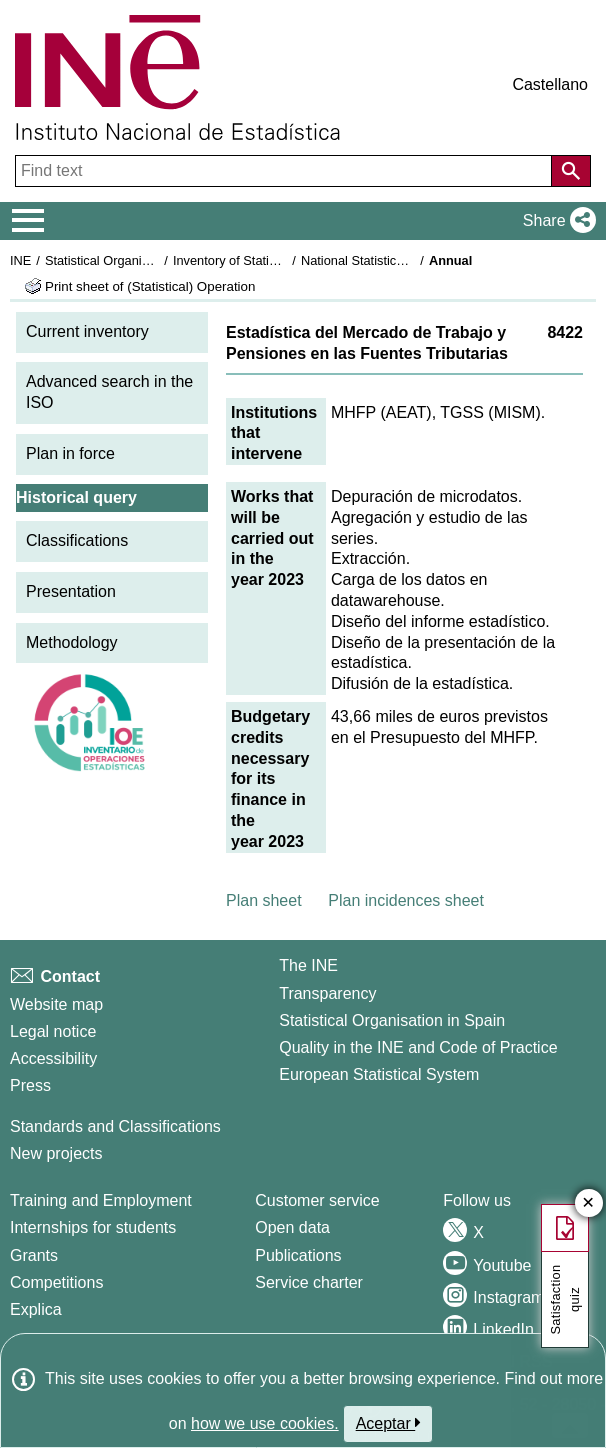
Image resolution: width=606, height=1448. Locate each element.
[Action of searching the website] (571, 171)
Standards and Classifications (115, 1126)
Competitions (56, 1282)
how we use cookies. (265, 1423)
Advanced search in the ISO (109, 392)
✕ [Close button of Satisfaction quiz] (588, 1203)
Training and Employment (101, 1200)
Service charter (309, 1282)
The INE (308, 965)
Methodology (72, 642)
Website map (56, 1004)
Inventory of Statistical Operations (268, 260)
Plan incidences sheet (406, 900)
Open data (292, 1227)
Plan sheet (264, 900)
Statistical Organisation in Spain (135, 260)
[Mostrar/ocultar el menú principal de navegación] (28, 221)
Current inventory (87, 331)
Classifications (77, 540)
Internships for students (93, 1227)
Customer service (317, 1200)
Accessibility (53, 1058)
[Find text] (285, 171)
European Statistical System (379, 1074)
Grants (34, 1255)
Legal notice (53, 1031)
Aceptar (388, 1423)
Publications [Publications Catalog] (298, 1255)
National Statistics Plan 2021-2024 (399, 260)
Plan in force (70, 453)
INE (20, 260)
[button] (555, 221)
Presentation (71, 591)
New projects (56, 1153)
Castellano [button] (550, 84)
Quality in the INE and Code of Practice (418, 1047)
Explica (36, 1309)
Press (30, 1085)
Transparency (327, 993)
